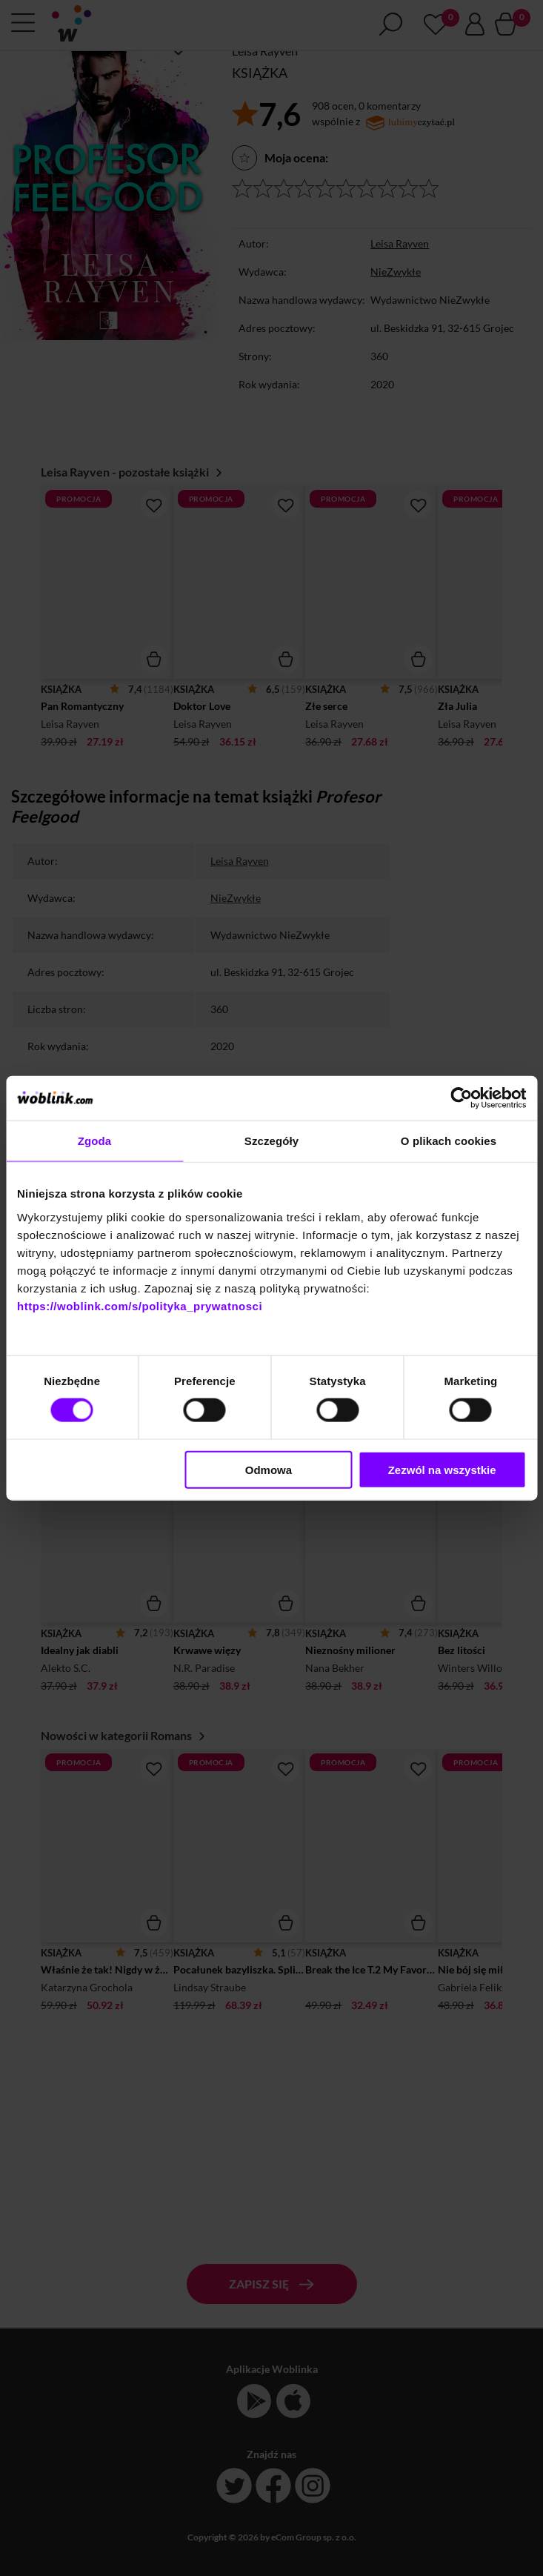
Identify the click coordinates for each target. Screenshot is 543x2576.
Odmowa (268, 1469)
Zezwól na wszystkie (442, 1469)
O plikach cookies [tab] (448, 1141)
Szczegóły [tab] (271, 1141)
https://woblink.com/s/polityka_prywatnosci (139, 1305)
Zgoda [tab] (95, 1141)
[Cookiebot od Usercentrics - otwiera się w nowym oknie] (461, 1098)
